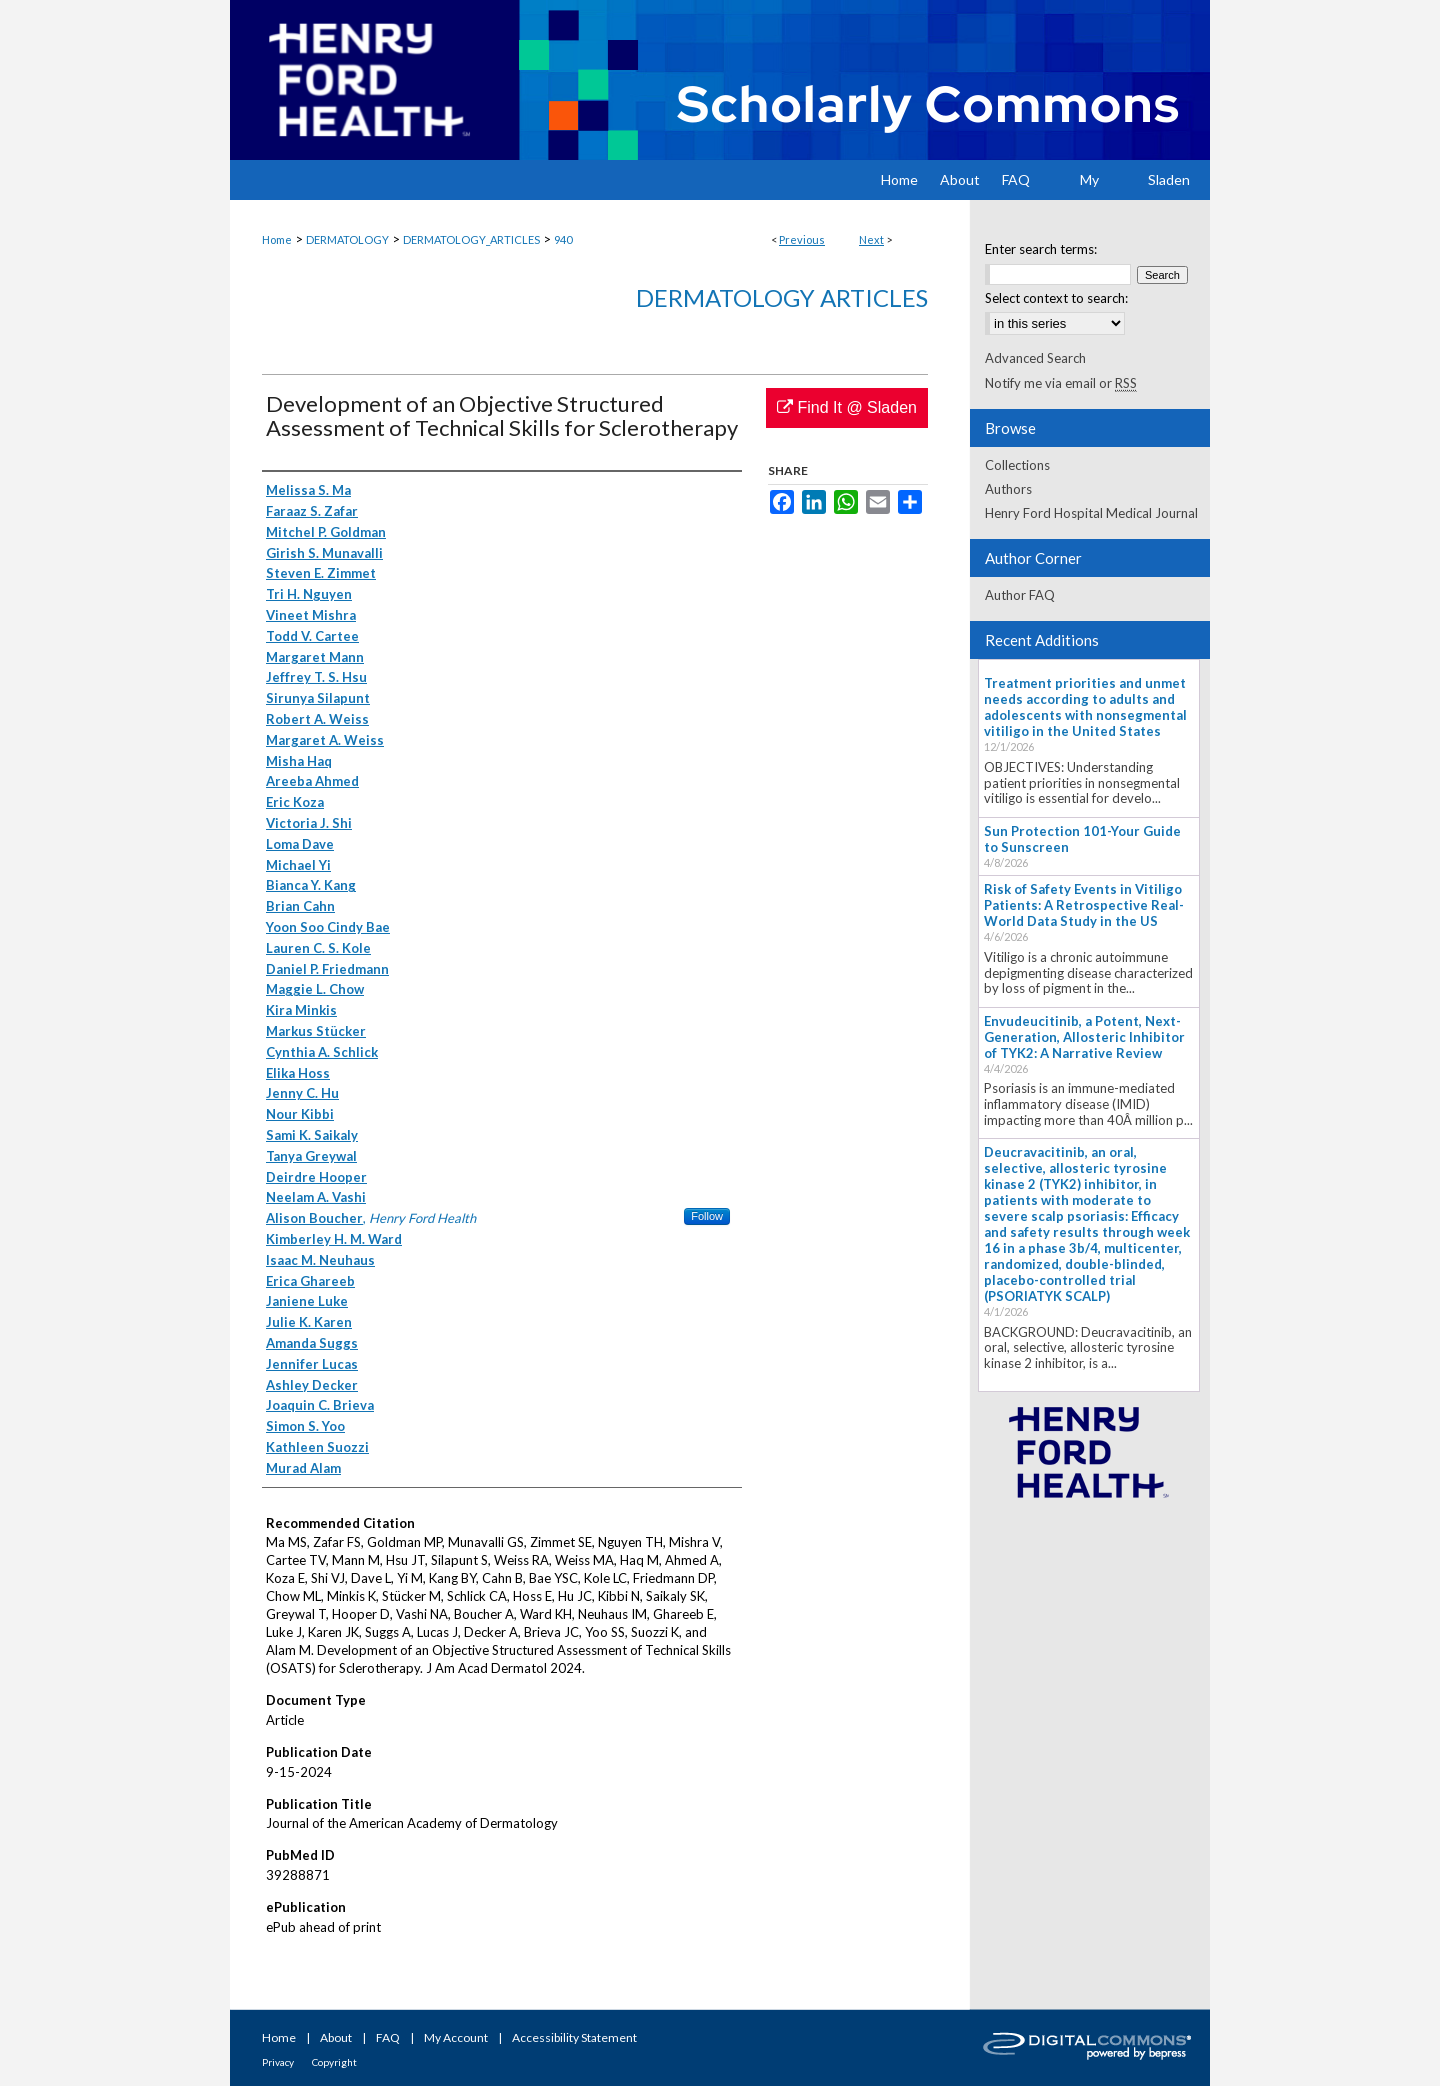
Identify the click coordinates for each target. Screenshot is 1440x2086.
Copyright (334, 2062)
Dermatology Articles (782, 297)
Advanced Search (1035, 358)
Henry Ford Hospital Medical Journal (1091, 513)
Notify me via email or (1061, 383)
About (336, 2037)
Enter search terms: (1041, 249)
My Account (456, 2037)
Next (871, 239)
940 (563, 239)
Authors (1008, 489)
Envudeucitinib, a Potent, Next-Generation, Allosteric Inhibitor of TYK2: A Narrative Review (1084, 1037)
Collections (1017, 465)
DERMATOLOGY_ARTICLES (471, 239)
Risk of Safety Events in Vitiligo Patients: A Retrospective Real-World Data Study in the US (1084, 905)
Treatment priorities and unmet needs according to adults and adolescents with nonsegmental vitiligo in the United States (1085, 707)
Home (277, 239)
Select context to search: (1056, 298)
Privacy (278, 2062)
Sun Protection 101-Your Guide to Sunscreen (1082, 839)
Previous (802, 239)
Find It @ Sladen (847, 407)
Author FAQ (1020, 595)
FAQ (388, 2037)
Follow (707, 1216)
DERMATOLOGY (347, 239)
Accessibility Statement (574, 2037)
